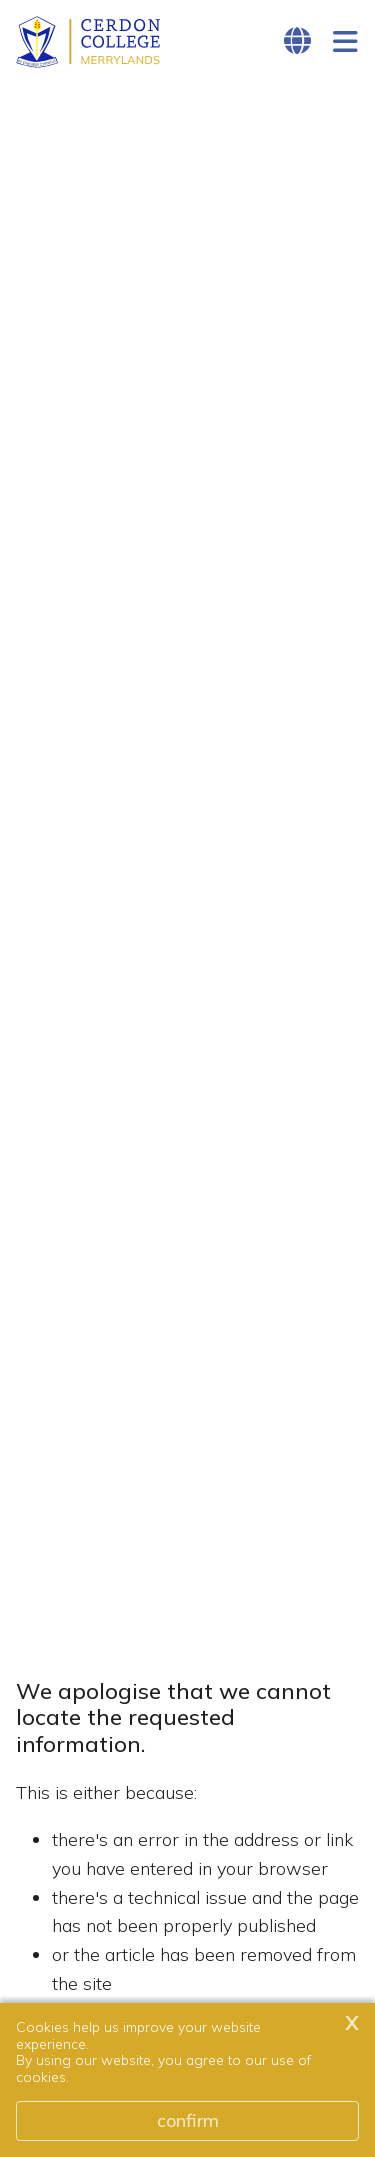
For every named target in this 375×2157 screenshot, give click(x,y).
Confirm (188, 2120)
